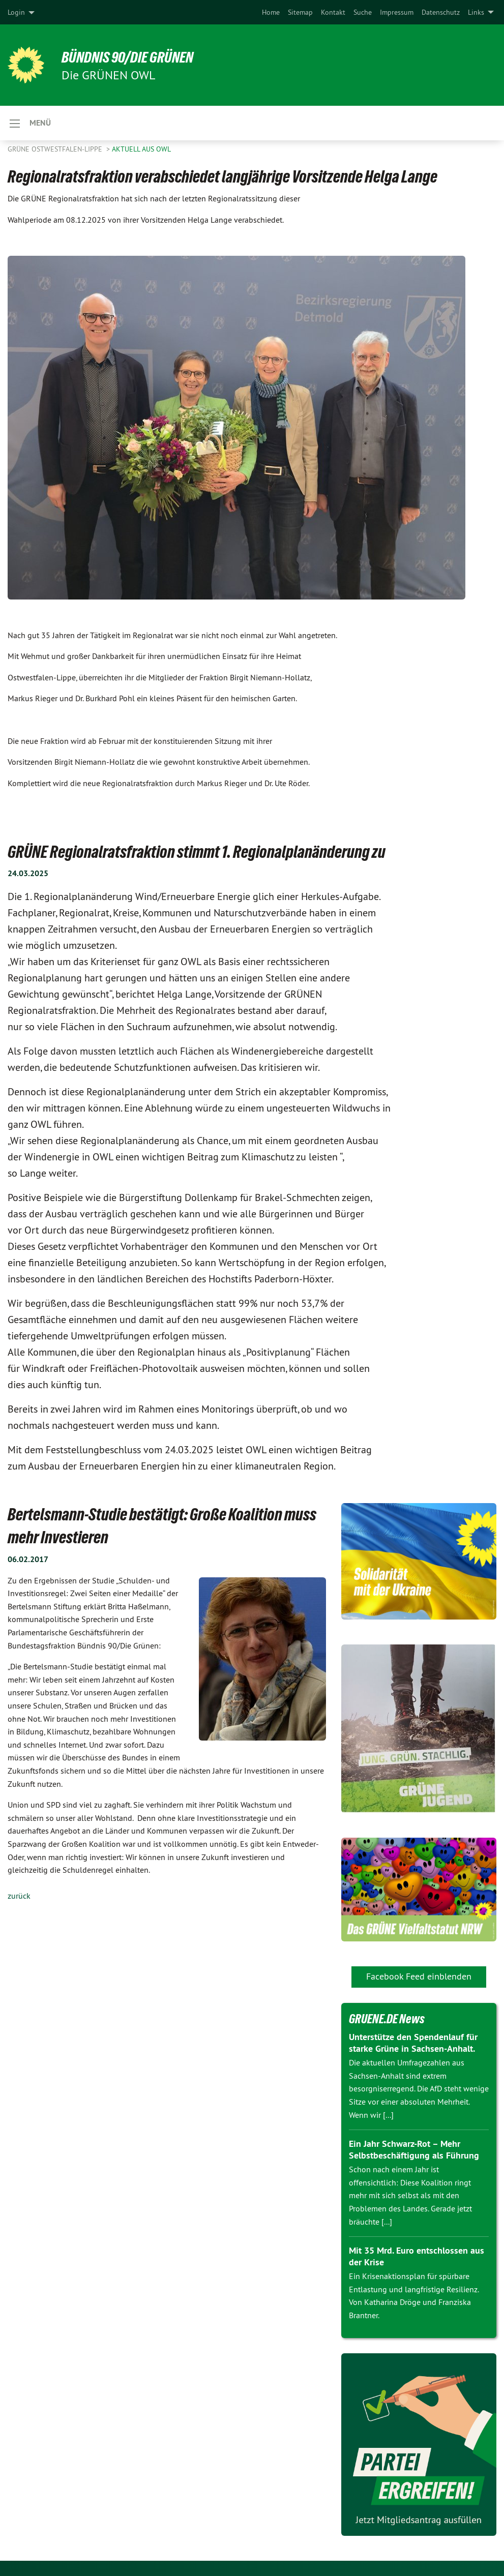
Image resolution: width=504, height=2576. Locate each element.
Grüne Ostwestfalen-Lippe (56, 149)
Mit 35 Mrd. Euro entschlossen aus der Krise (416, 2256)
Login (16, 12)
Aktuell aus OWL (141, 149)
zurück (19, 1896)
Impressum (396, 12)
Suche (362, 12)
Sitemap (300, 12)
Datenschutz (441, 12)
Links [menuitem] (476, 12)
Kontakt (333, 12)
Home (271, 12)
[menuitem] (271, 12)
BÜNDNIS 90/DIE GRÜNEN (133, 57)
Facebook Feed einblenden (418, 1976)
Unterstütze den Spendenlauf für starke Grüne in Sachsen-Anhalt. (413, 2042)
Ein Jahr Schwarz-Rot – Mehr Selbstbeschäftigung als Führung (414, 2149)
